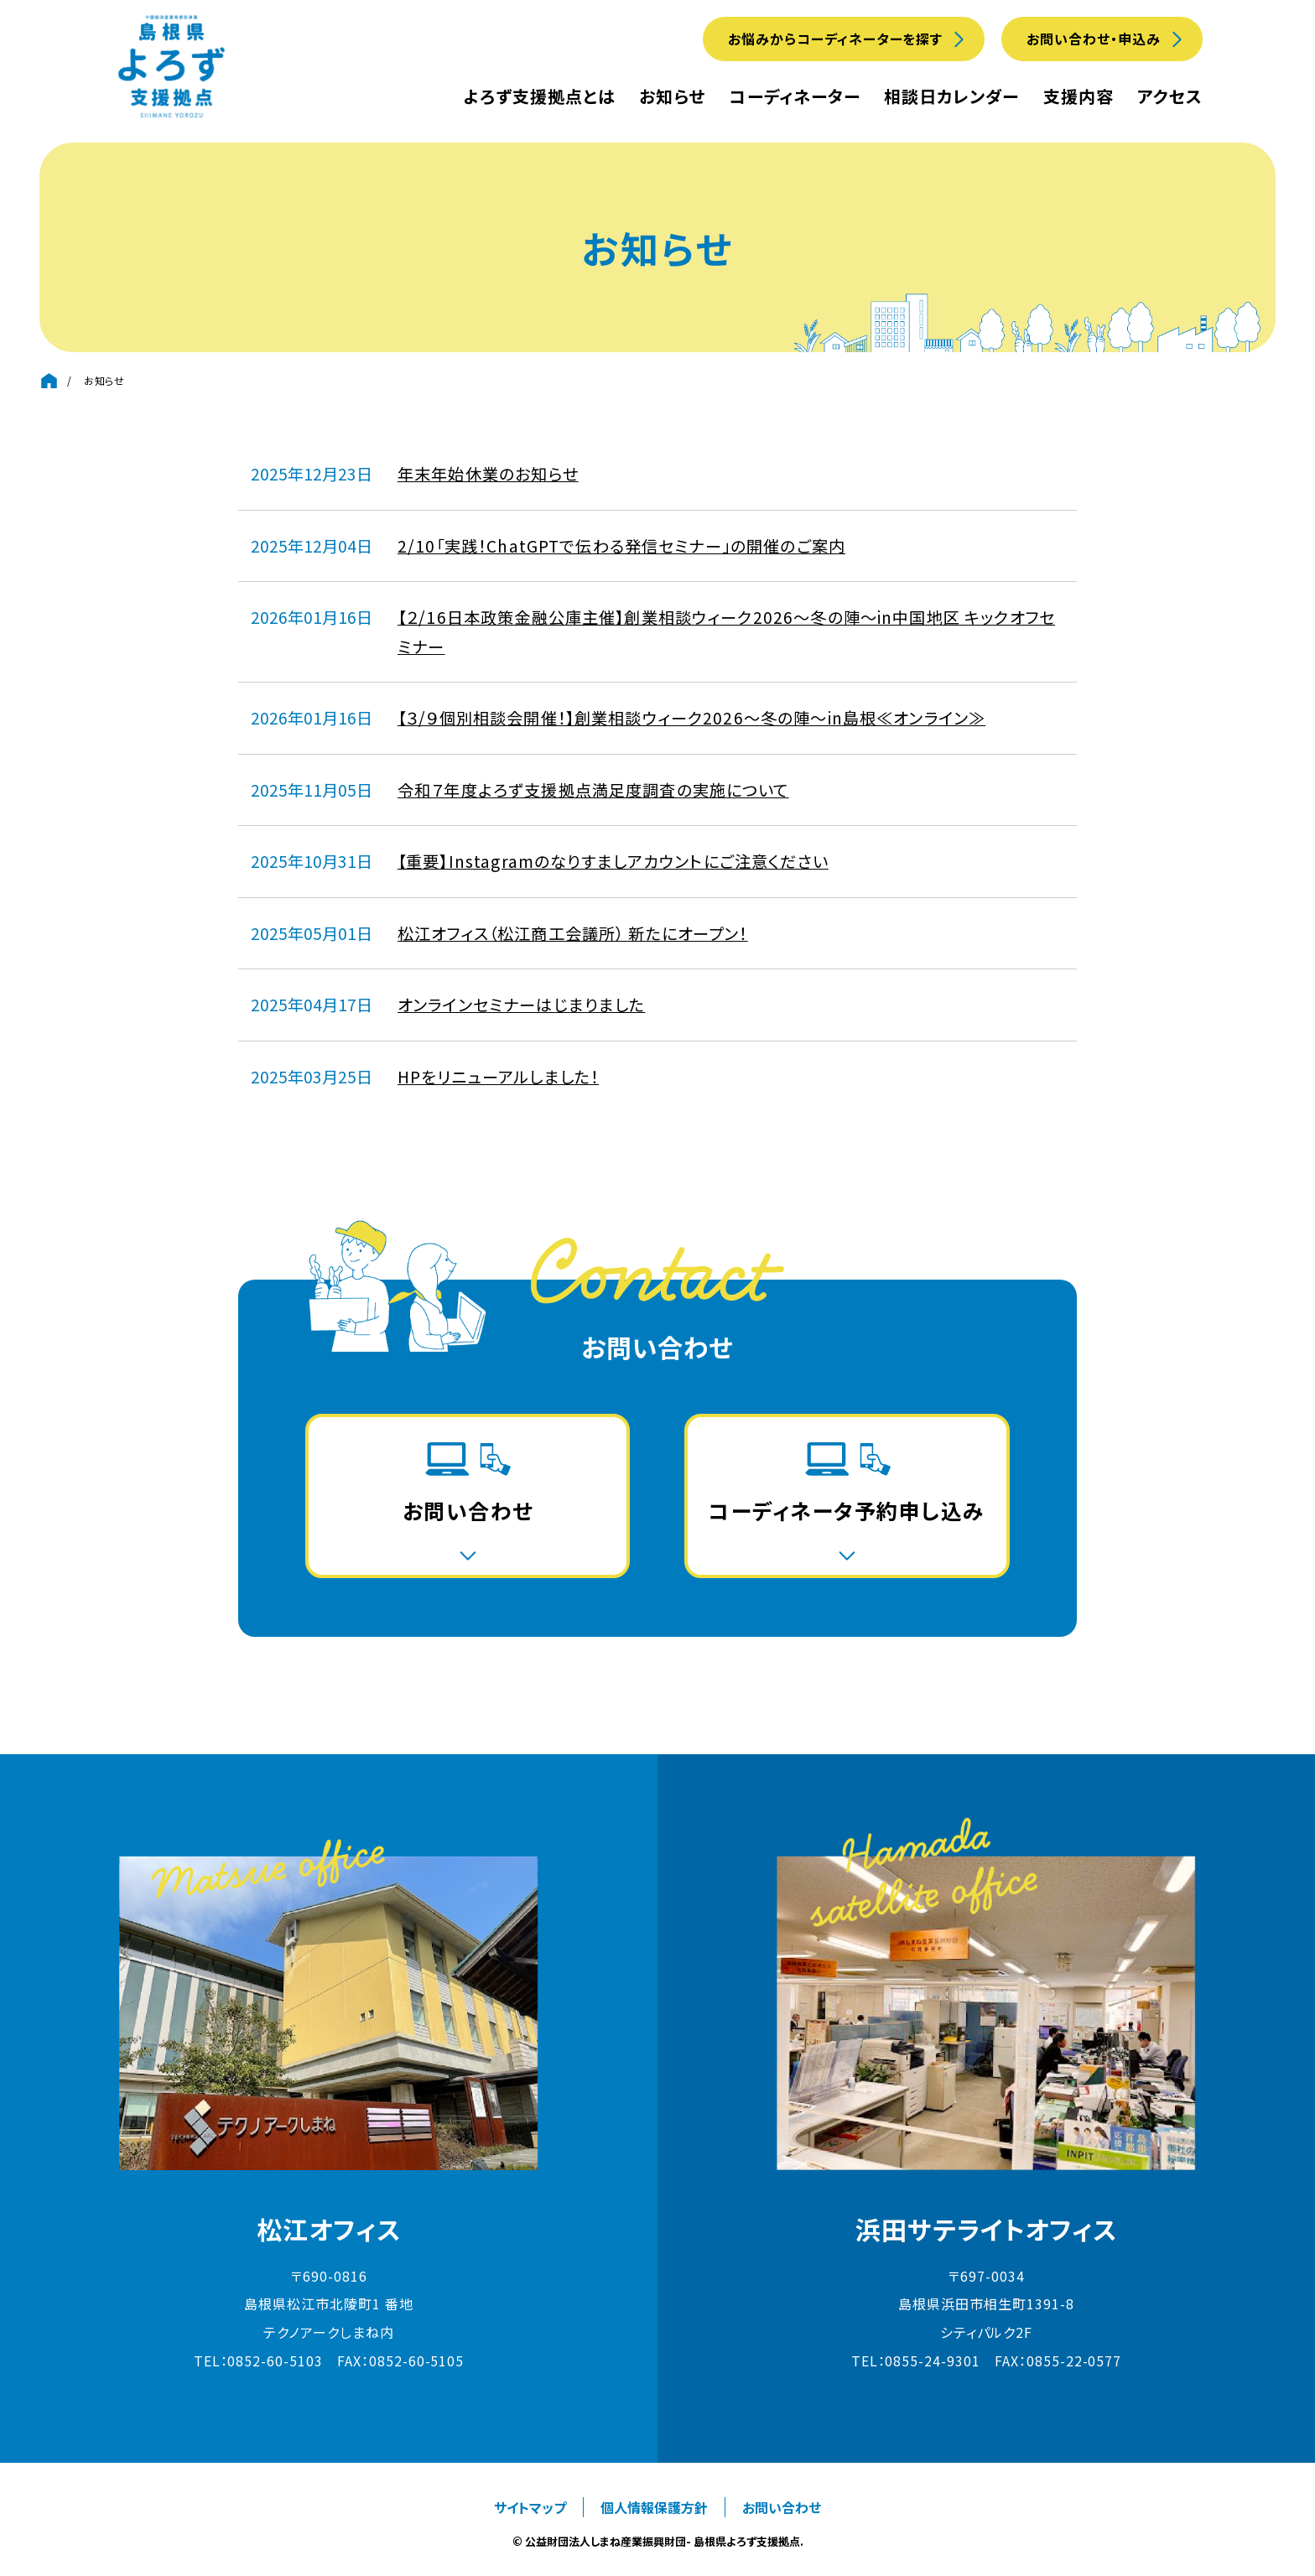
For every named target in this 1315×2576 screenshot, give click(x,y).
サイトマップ (530, 2507)
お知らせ (672, 96)
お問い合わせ (781, 2507)
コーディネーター (795, 96)
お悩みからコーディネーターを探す (835, 39)
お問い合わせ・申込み (1094, 39)
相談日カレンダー (951, 96)
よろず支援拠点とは (540, 96)
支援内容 (1078, 96)
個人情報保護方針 (654, 2507)
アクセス (1170, 96)
